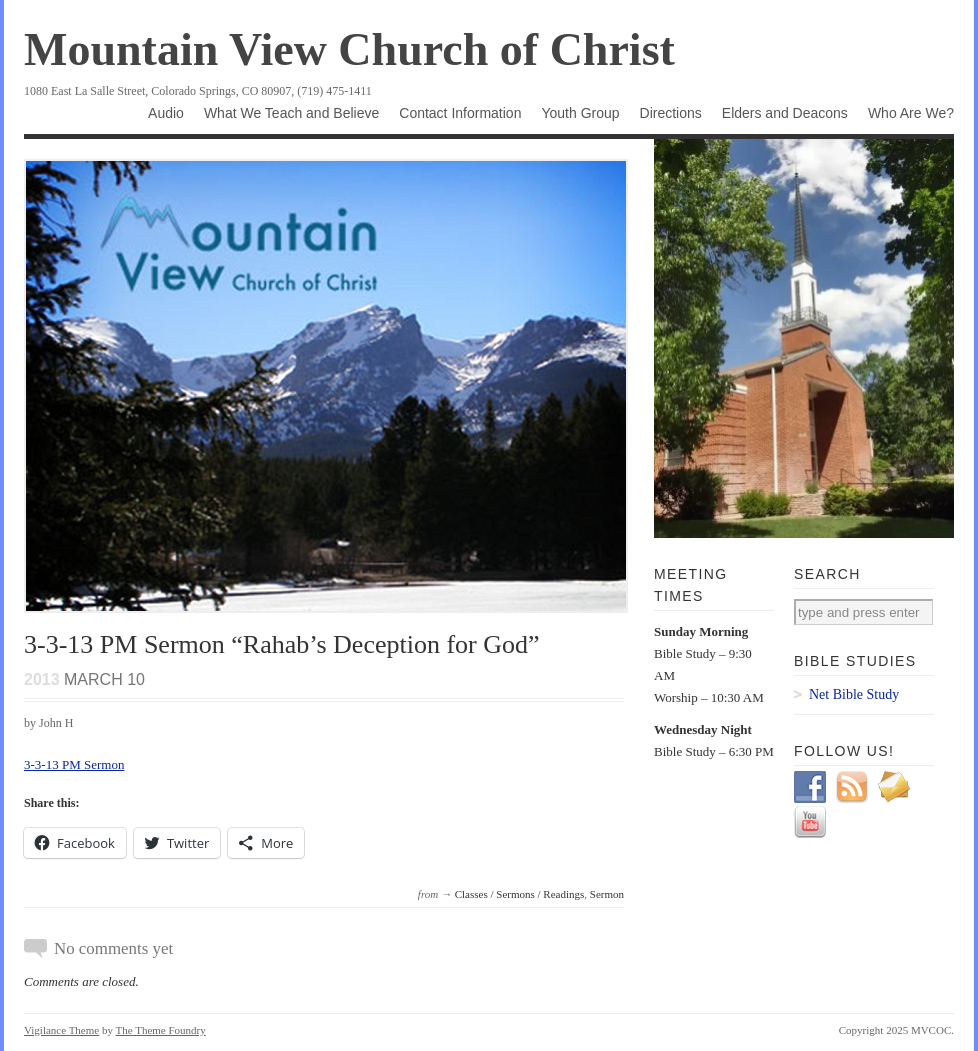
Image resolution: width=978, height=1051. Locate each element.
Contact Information (460, 113)
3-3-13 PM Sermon (74, 764)
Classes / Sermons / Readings (520, 894)
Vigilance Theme (61, 1030)
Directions (671, 113)
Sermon (607, 894)
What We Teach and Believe (291, 113)
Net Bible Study (854, 694)
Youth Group (580, 113)
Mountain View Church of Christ (349, 49)
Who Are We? (911, 113)
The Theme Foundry (161, 1030)
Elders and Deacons (785, 113)
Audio (166, 113)
